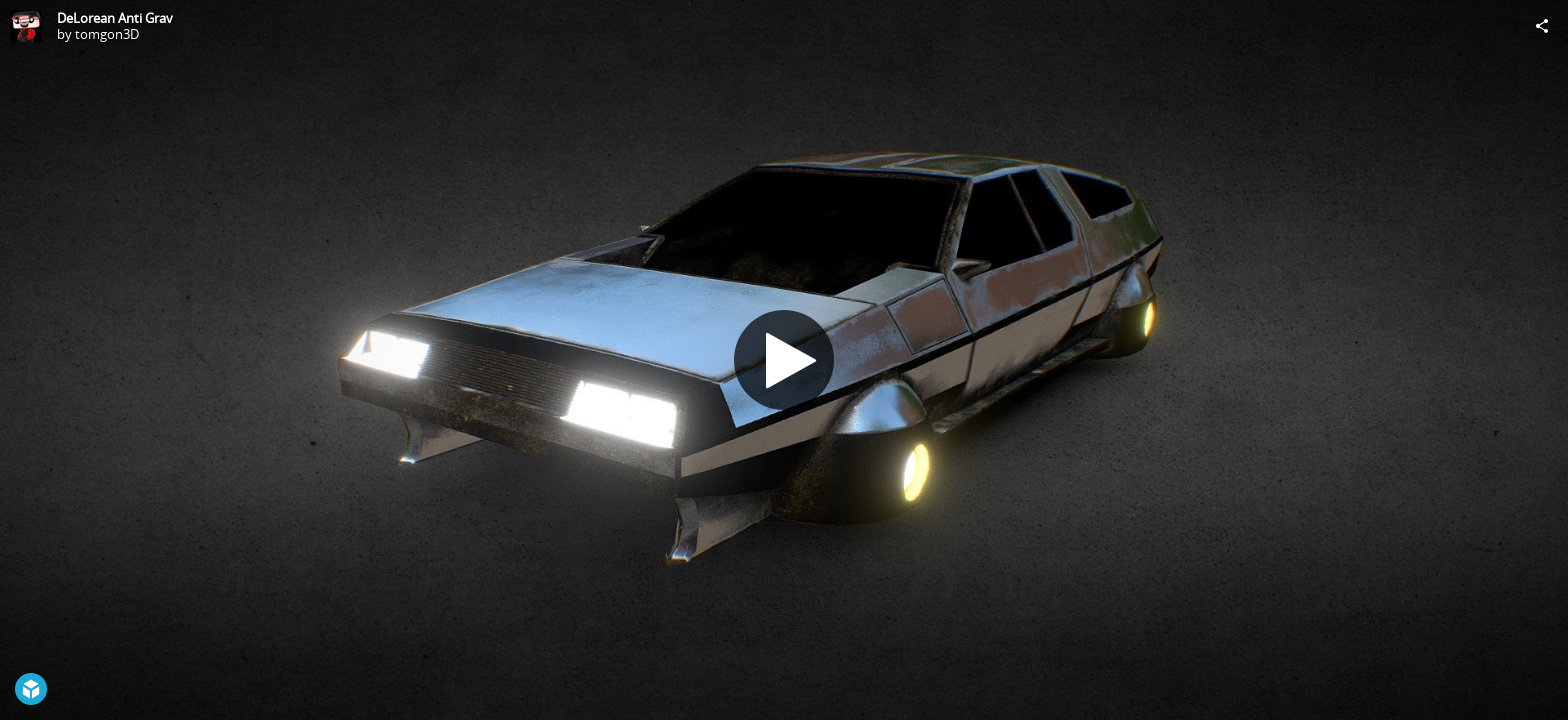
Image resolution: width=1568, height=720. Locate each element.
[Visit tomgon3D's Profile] (26, 26)
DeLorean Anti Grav (115, 18)
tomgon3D (107, 34)
